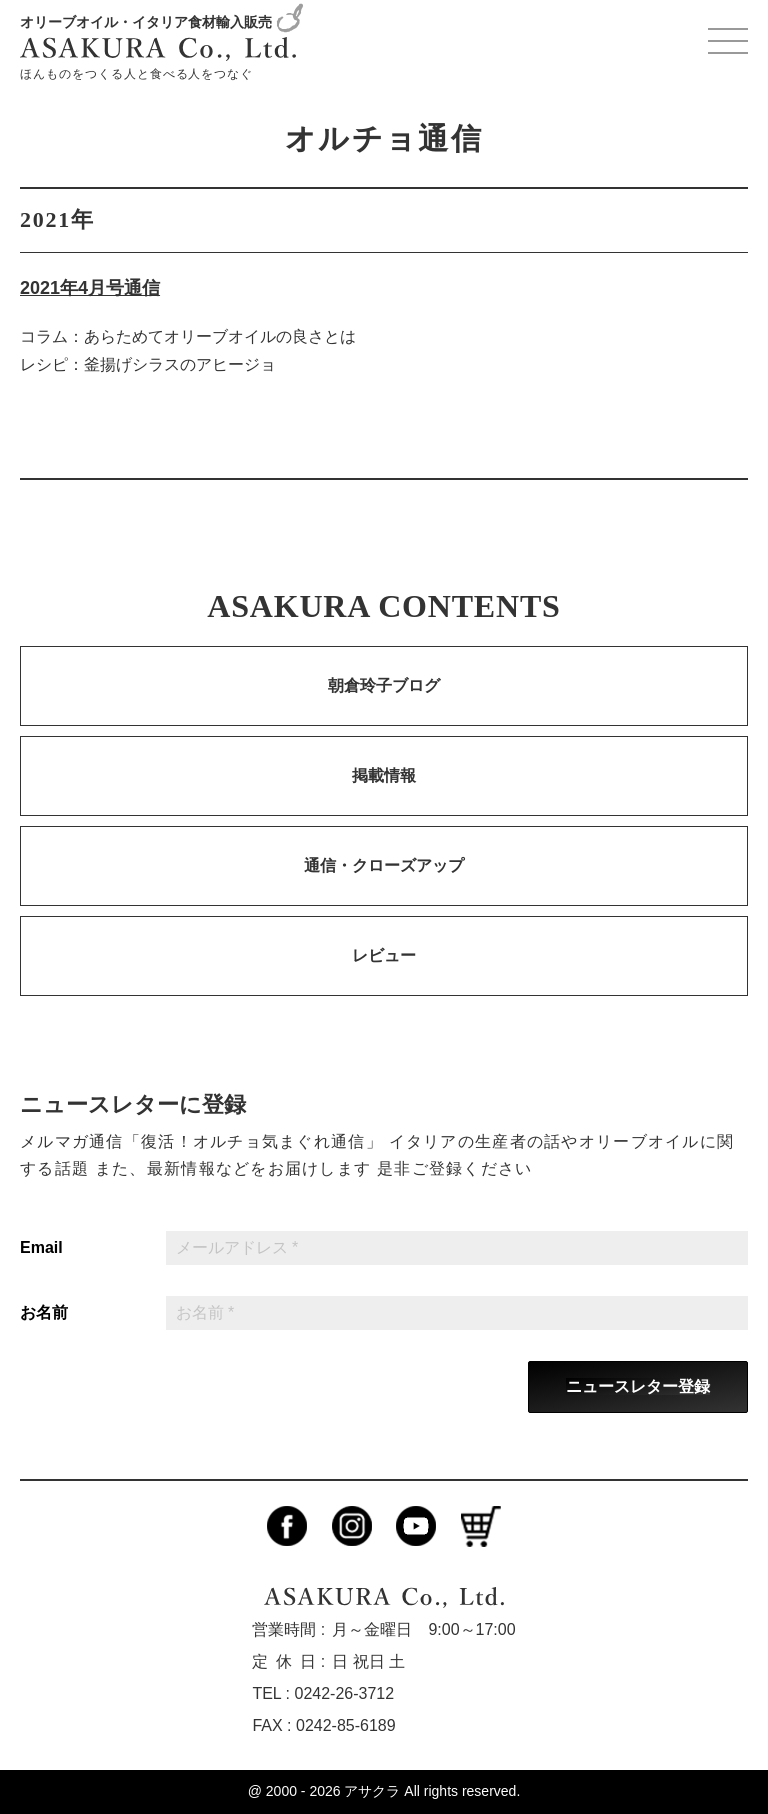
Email (41, 1248)
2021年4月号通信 (90, 288)
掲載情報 (384, 775)
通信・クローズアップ (384, 865)
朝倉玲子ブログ (384, 685)
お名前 (44, 1313)
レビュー (384, 955)
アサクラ (372, 1791)
